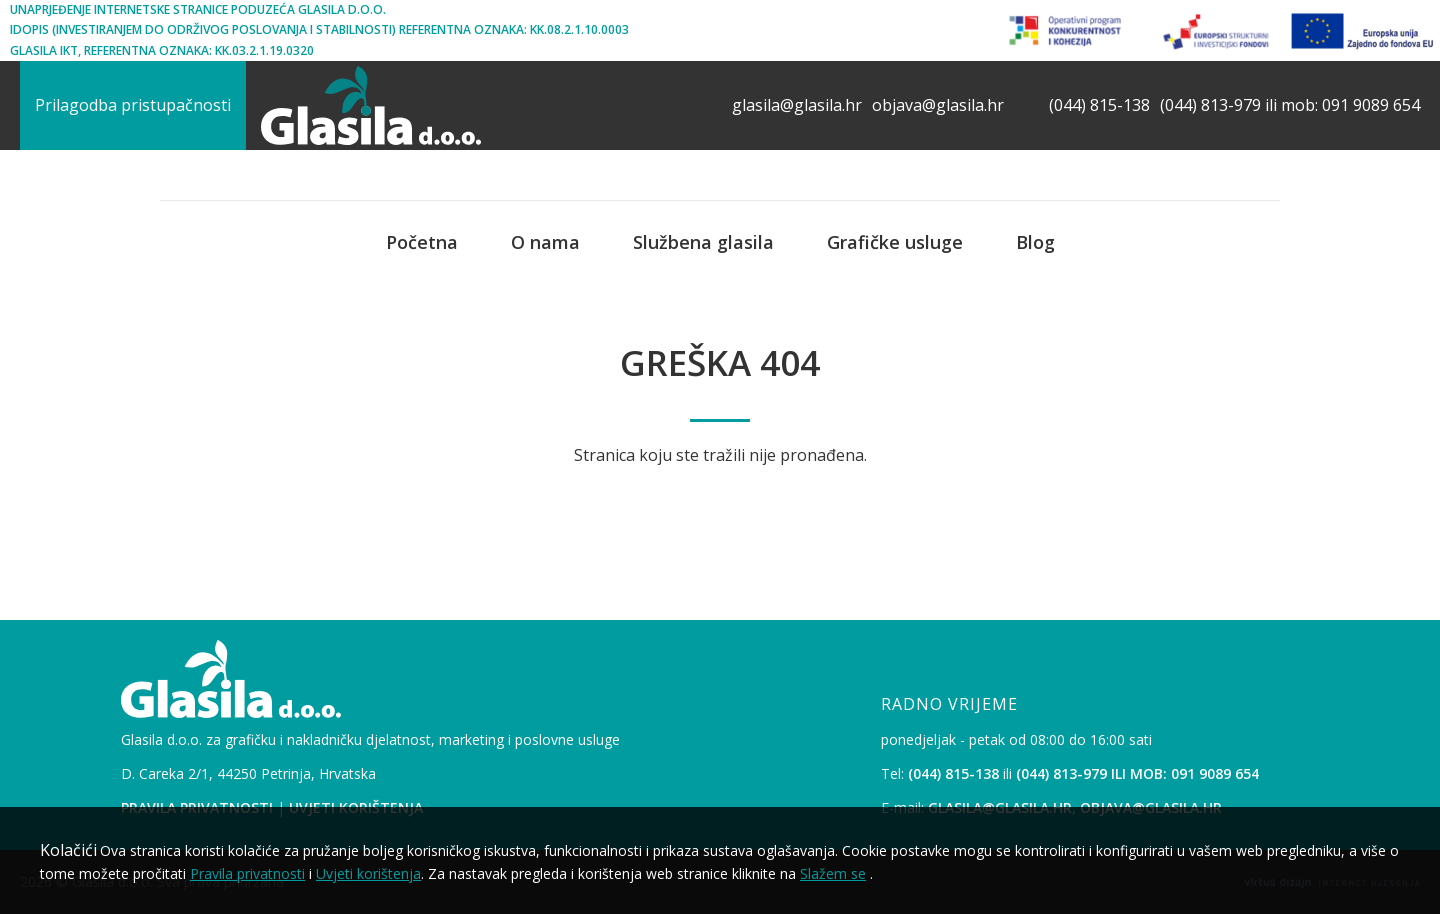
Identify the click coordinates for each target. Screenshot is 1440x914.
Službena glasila (703, 242)
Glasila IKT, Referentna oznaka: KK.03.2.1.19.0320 (162, 50)
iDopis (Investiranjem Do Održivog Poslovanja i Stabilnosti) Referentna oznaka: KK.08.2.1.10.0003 (319, 29)
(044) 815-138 (1099, 105)
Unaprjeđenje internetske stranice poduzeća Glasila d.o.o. (198, 9)
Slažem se (833, 873)
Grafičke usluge (895, 242)
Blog (1035, 242)
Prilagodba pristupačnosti (133, 105)
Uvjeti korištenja (368, 873)
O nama (545, 242)
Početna (422, 242)
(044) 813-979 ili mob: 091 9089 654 (1290, 105)
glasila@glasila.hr (797, 105)
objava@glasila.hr (938, 105)
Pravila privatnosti (247, 873)
